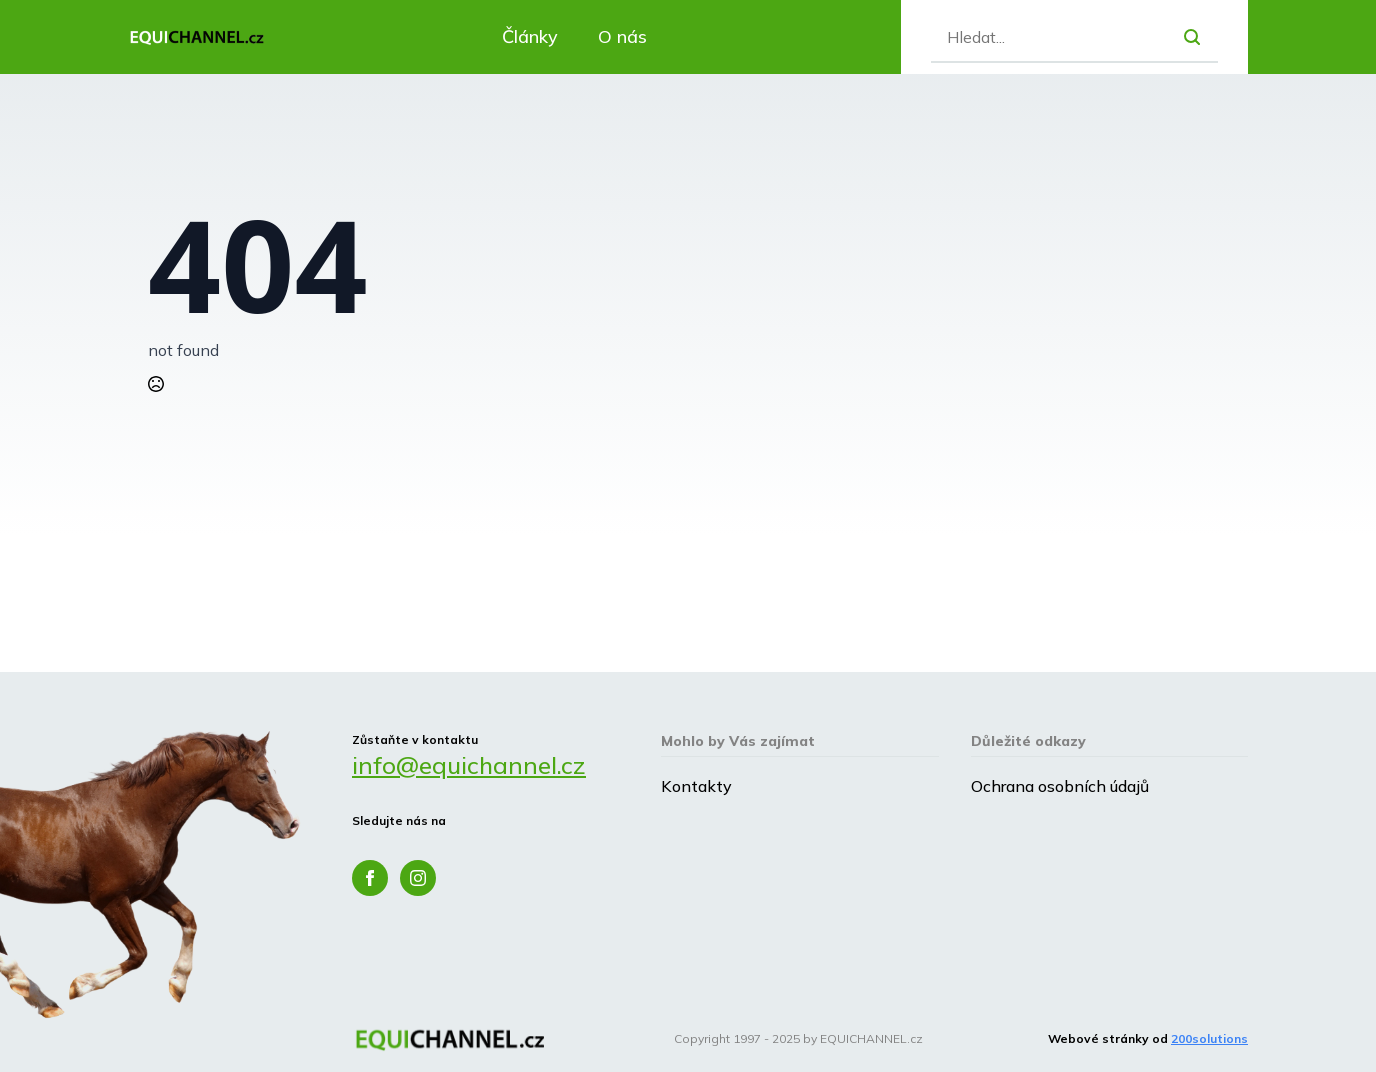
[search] (1192, 37)
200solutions (1209, 1038)
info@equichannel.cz (469, 765)
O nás (622, 36)
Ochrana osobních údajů (1060, 786)
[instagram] (418, 878)
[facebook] (370, 878)
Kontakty (696, 786)
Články (530, 36)
